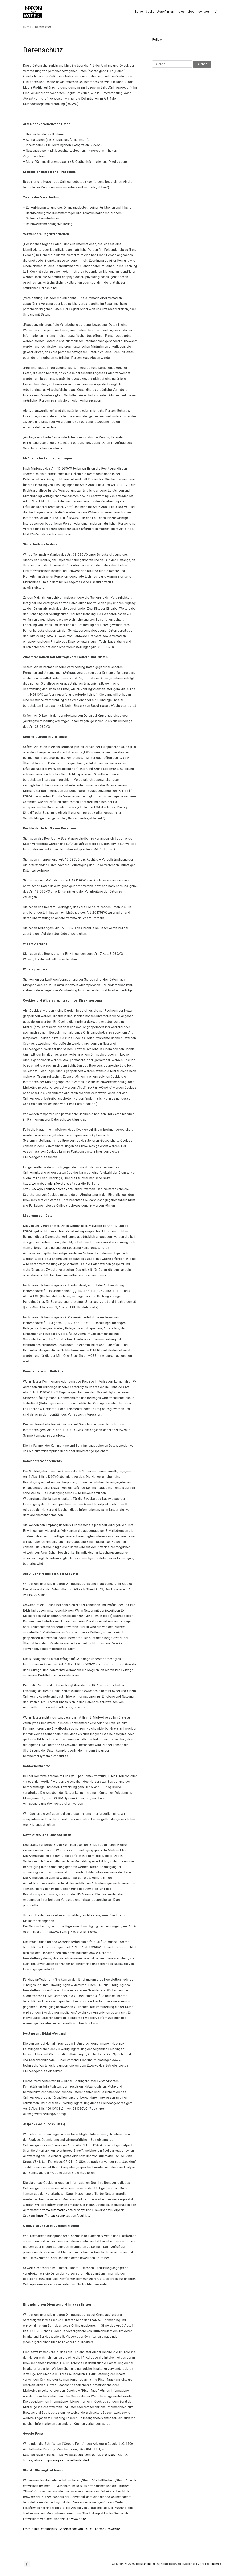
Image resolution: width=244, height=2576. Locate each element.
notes (181, 12)
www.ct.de (78, 2519)
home (139, 12)
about (191, 12)
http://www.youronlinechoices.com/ (48, 1189)
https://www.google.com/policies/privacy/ (86, 2455)
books (150, 12)
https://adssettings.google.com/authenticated (56, 2460)
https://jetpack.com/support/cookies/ (63, 2215)
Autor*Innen (165, 12)
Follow (157, 39)
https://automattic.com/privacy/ (62, 2210)
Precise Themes (210, 2563)
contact (203, 12)
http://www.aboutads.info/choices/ (48, 1183)
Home (27, 26)
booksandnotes (146, 2563)
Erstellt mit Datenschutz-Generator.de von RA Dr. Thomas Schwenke (71, 2529)
